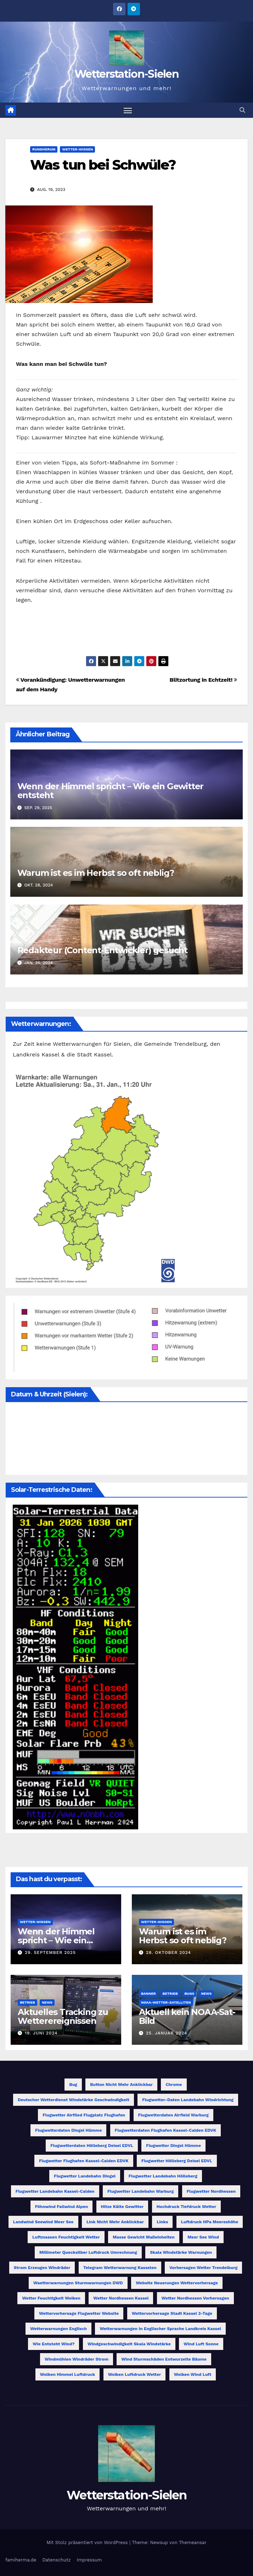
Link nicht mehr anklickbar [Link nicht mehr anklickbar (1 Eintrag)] (115, 2222)
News (47, 2002)
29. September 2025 (50, 1952)
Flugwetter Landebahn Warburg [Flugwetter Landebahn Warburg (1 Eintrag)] (140, 2191)
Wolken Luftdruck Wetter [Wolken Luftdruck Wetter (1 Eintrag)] (134, 2374)
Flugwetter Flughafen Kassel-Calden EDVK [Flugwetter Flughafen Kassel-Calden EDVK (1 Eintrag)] (83, 2161)
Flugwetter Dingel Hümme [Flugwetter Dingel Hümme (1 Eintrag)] (173, 2145)
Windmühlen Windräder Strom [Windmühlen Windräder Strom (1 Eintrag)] (76, 2359)
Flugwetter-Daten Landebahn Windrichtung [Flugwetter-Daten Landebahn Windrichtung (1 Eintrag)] (188, 2100)
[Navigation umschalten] (128, 110)
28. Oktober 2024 (168, 1952)
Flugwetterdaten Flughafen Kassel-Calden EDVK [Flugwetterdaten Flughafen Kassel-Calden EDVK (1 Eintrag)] (165, 2130)
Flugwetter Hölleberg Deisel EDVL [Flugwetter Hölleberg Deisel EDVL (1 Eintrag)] (176, 2161)
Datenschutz (56, 2560)
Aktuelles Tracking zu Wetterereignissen (63, 2016)
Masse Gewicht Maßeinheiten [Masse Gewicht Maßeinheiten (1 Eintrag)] (144, 2237)
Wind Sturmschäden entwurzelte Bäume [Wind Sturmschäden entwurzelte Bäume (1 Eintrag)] (163, 2359)
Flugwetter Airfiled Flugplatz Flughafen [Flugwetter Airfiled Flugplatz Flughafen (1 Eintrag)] (84, 2115)
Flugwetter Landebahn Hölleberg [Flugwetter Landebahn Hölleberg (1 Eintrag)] (163, 2176)
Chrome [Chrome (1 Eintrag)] (173, 2084)
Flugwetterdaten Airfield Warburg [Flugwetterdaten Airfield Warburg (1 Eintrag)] (173, 2115)
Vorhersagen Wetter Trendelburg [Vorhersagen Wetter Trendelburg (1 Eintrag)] (203, 2267)
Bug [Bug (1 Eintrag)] (73, 2084)
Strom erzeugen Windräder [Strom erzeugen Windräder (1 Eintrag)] (42, 2267)
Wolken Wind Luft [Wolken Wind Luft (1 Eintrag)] (192, 2374)
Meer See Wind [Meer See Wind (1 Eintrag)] (203, 2237)
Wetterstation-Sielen (126, 74)
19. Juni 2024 (41, 2033)
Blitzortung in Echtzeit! (203, 679)
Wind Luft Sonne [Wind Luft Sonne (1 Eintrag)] (201, 2344)
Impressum (89, 2560)
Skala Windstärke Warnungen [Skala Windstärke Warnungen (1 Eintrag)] (181, 2252)
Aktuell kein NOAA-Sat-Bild (187, 2016)
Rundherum (43, 149)
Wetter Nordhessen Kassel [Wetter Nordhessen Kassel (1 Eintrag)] (120, 2298)
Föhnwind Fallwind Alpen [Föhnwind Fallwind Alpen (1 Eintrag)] (61, 2206)
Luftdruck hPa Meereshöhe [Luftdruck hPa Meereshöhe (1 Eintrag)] (209, 2222)
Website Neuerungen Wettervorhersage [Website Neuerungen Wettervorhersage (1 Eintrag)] (177, 2283)
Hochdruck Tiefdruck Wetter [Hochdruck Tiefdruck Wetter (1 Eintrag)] (187, 2206)
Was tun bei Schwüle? (103, 164)
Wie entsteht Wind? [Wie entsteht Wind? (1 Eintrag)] (53, 2344)
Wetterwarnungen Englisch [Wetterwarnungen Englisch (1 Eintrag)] (58, 2329)
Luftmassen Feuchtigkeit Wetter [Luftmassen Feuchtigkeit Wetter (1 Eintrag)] (66, 2237)
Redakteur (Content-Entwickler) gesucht (102, 950)
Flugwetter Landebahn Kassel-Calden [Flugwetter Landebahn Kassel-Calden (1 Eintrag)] (55, 2191)
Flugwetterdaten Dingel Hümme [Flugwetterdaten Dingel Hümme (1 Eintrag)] (68, 2130)
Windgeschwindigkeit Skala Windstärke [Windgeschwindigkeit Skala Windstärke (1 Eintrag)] (129, 2344)
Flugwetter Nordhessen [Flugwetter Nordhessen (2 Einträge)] (211, 2191)
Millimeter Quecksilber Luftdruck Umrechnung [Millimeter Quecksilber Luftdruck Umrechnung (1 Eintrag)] (88, 2252)
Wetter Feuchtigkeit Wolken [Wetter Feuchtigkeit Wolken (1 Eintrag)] (51, 2298)
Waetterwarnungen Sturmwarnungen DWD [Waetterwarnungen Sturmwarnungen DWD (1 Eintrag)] (78, 2283)
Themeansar (193, 2542)
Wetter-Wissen (77, 149)
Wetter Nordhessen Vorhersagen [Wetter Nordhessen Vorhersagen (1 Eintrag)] (195, 2298)
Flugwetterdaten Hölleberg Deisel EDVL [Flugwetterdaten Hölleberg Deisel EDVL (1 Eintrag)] (91, 2145)
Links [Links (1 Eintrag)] (162, 2222)
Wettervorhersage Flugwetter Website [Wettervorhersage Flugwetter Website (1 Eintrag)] (79, 2313)
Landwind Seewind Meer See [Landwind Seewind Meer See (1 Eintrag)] (43, 2222)
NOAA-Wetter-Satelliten (166, 2002)
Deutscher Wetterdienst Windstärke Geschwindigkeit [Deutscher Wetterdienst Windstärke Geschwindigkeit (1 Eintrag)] (73, 2100)
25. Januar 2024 (166, 2033)
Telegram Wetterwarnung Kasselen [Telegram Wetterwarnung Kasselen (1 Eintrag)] (120, 2267)
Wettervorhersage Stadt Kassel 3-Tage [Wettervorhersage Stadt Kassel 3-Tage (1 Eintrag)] (172, 2313)
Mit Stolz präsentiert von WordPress (87, 2542)
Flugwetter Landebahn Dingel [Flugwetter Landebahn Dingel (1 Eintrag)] (85, 2176)
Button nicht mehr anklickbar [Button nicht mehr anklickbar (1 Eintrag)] (121, 2084)
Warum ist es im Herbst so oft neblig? (95, 873)
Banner (148, 1993)
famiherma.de (20, 2560)
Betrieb (27, 2002)
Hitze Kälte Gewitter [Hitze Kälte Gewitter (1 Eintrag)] (122, 2206)
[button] (242, 110)
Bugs (190, 1993)
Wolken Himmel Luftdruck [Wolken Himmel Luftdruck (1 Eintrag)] (67, 2374)
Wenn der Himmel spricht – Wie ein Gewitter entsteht (110, 790)
